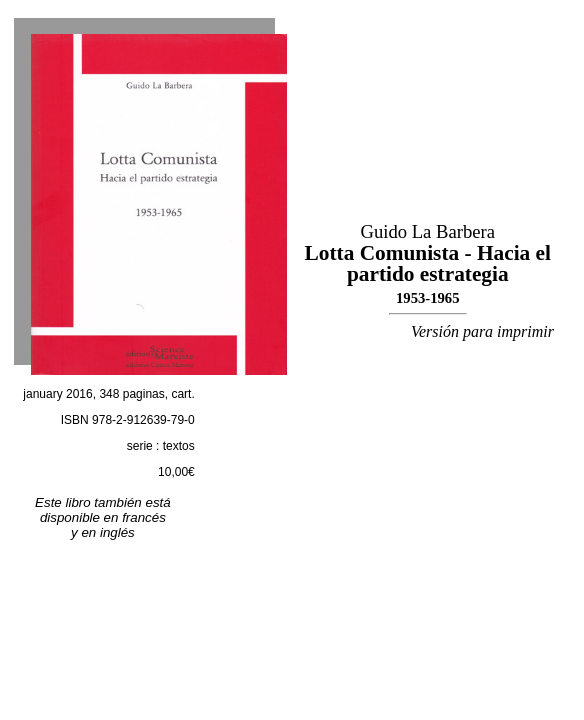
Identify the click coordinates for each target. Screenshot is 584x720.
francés (144, 517)
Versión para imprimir (482, 331)
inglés (117, 532)
